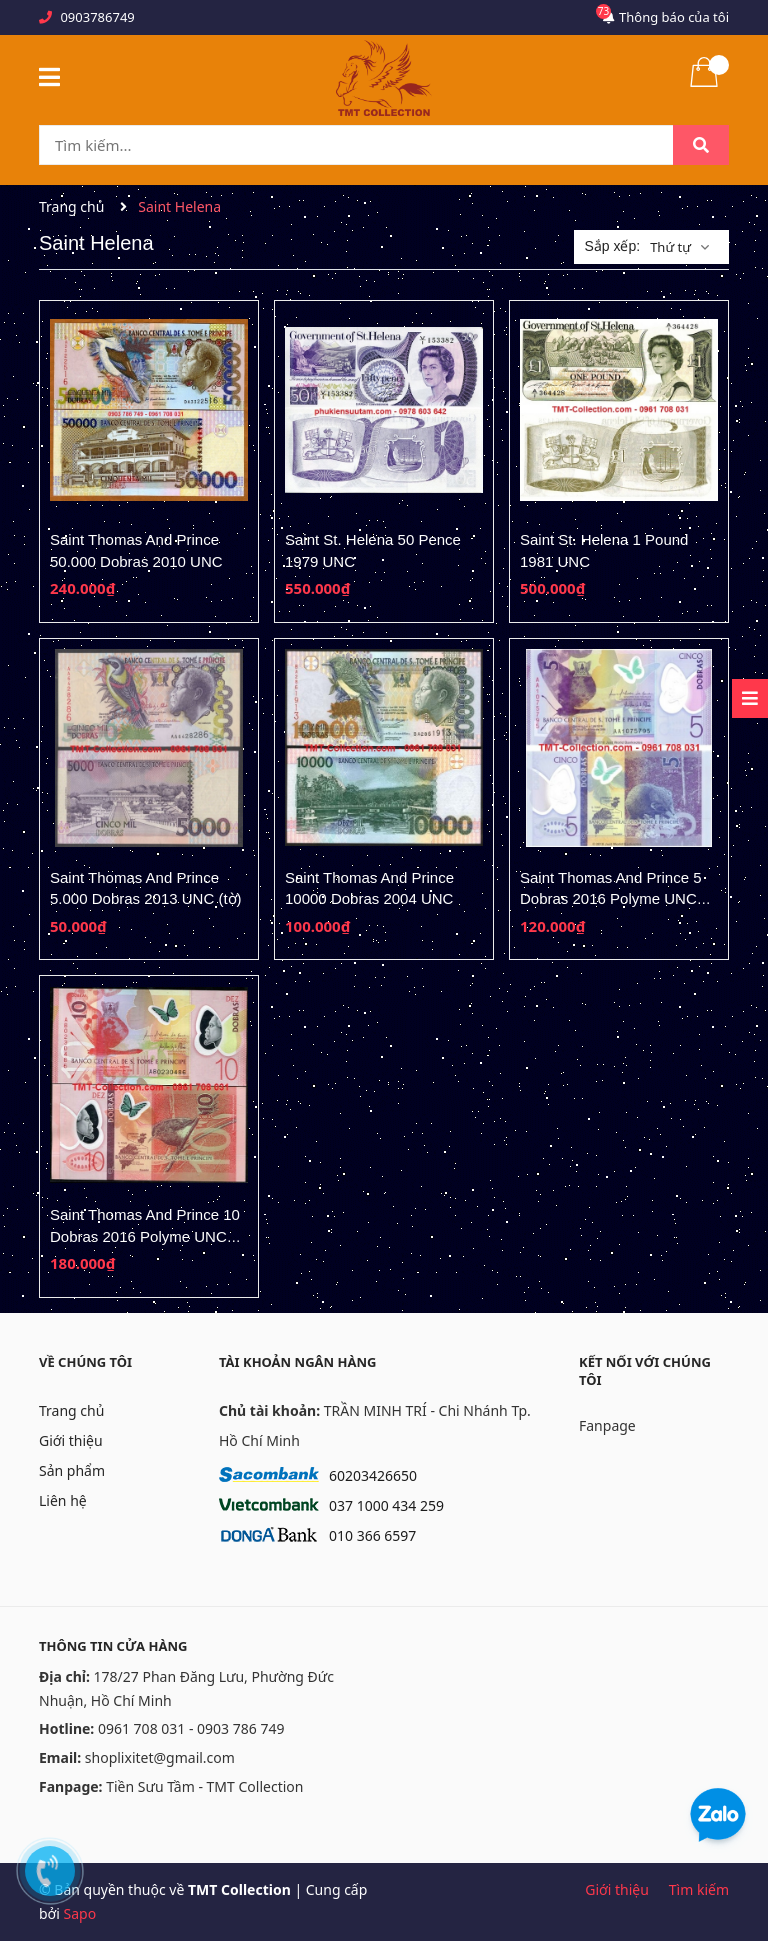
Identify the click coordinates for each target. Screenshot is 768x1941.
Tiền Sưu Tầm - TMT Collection (204, 1786)
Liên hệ (63, 1500)
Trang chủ (71, 1410)
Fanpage (607, 1425)
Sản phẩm (72, 1470)
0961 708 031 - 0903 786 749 (191, 1728)
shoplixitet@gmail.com (160, 1757)
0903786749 (97, 17)
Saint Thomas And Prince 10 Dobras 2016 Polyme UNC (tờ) (145, 1236)
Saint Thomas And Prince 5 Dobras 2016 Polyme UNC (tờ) (611, 899)
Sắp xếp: (612, 246)
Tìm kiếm (699, 1889)
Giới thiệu (71, 1440)
